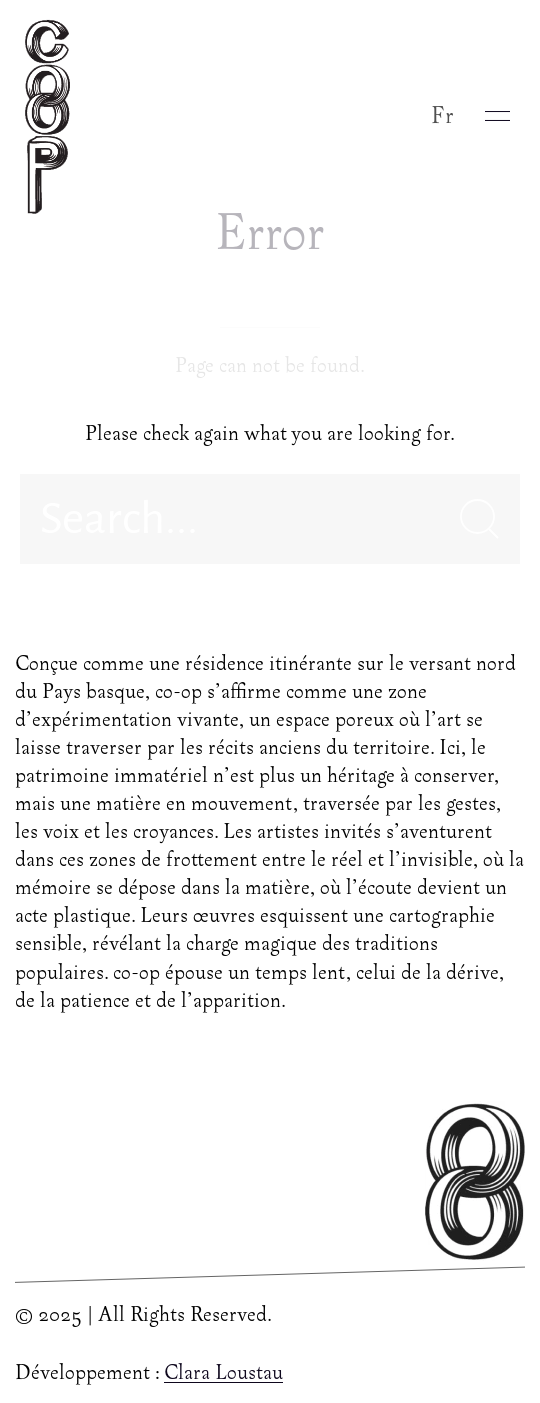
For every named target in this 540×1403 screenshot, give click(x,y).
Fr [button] (443, 116)
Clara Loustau (223, 1374)
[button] (497, 116)
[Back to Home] (52, 116)
